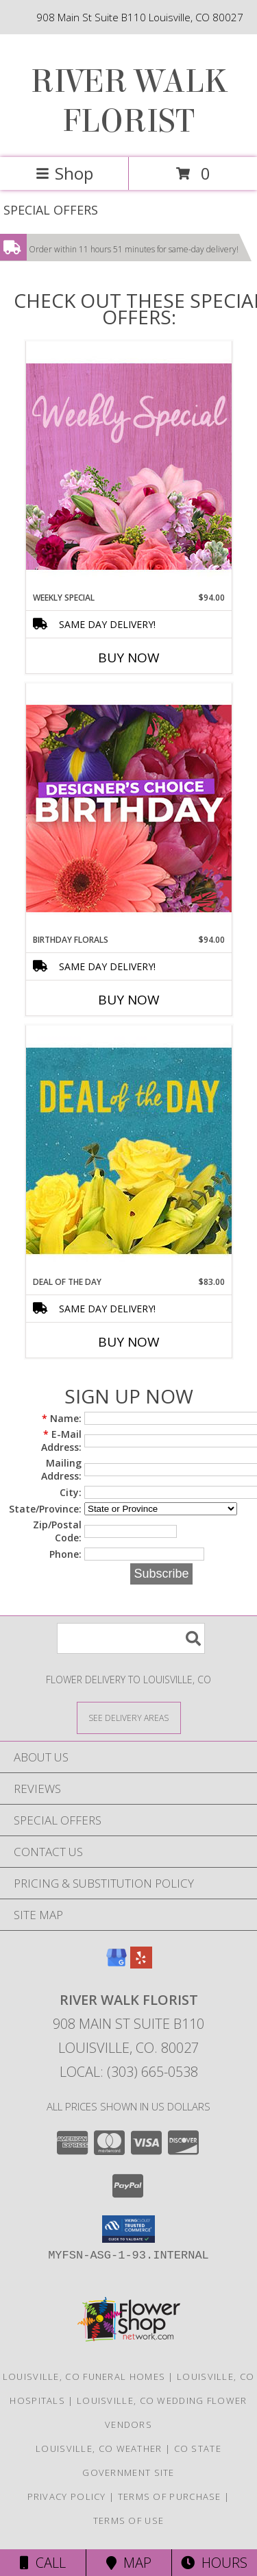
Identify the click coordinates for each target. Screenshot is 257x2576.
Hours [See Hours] (214, 2562)
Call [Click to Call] (43, 2562)
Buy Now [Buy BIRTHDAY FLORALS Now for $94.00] (129, 1000)
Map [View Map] (128, 2562)
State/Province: (45, 1508)
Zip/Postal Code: (57, 1531)
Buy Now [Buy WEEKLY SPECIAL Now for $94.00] (129, 657)
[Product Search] (131, 1638)
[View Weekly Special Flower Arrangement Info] (129, 465)
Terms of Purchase (169, 2496)
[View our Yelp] (141, 1964)
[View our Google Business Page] (116, 1964)
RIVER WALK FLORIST (129, 101)
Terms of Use (128, 2520)
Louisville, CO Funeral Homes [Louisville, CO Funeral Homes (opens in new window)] (84, 2376)
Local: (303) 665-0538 (129, 2071)
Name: (62, 1418)
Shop (64, 173)
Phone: (65, 1554)
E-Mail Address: (61, 1441)
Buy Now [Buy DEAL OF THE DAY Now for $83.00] (129, 1342)
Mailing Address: (61, 1469)
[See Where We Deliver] (129, 1717)
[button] (128, 2229)
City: (71, 1492)
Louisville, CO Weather (99, 2448)
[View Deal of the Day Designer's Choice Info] (129, 1150)
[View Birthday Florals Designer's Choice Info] (129, 808)
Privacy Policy (66, 2496)
